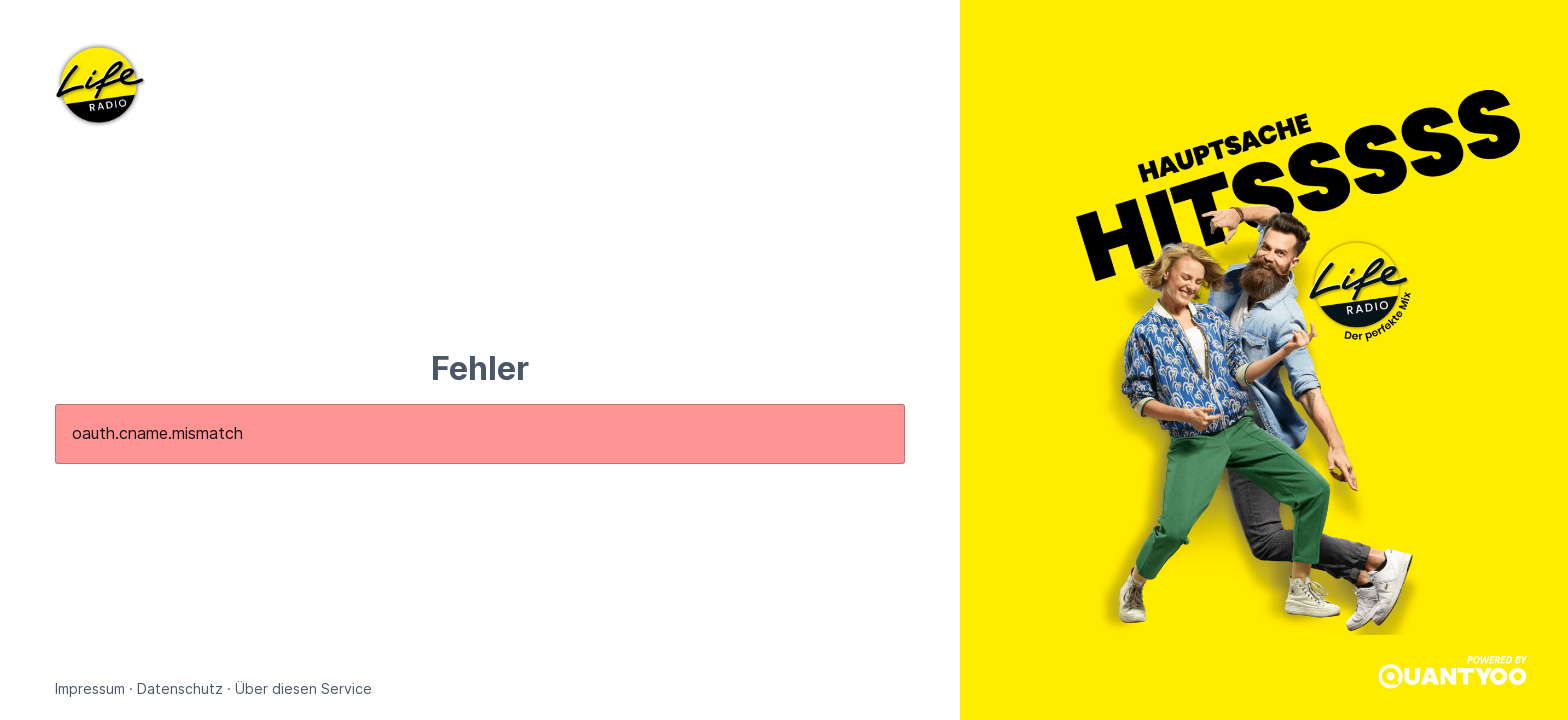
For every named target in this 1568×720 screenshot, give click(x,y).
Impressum (90, 688)
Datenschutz (180, 688)
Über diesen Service (303, 688)
